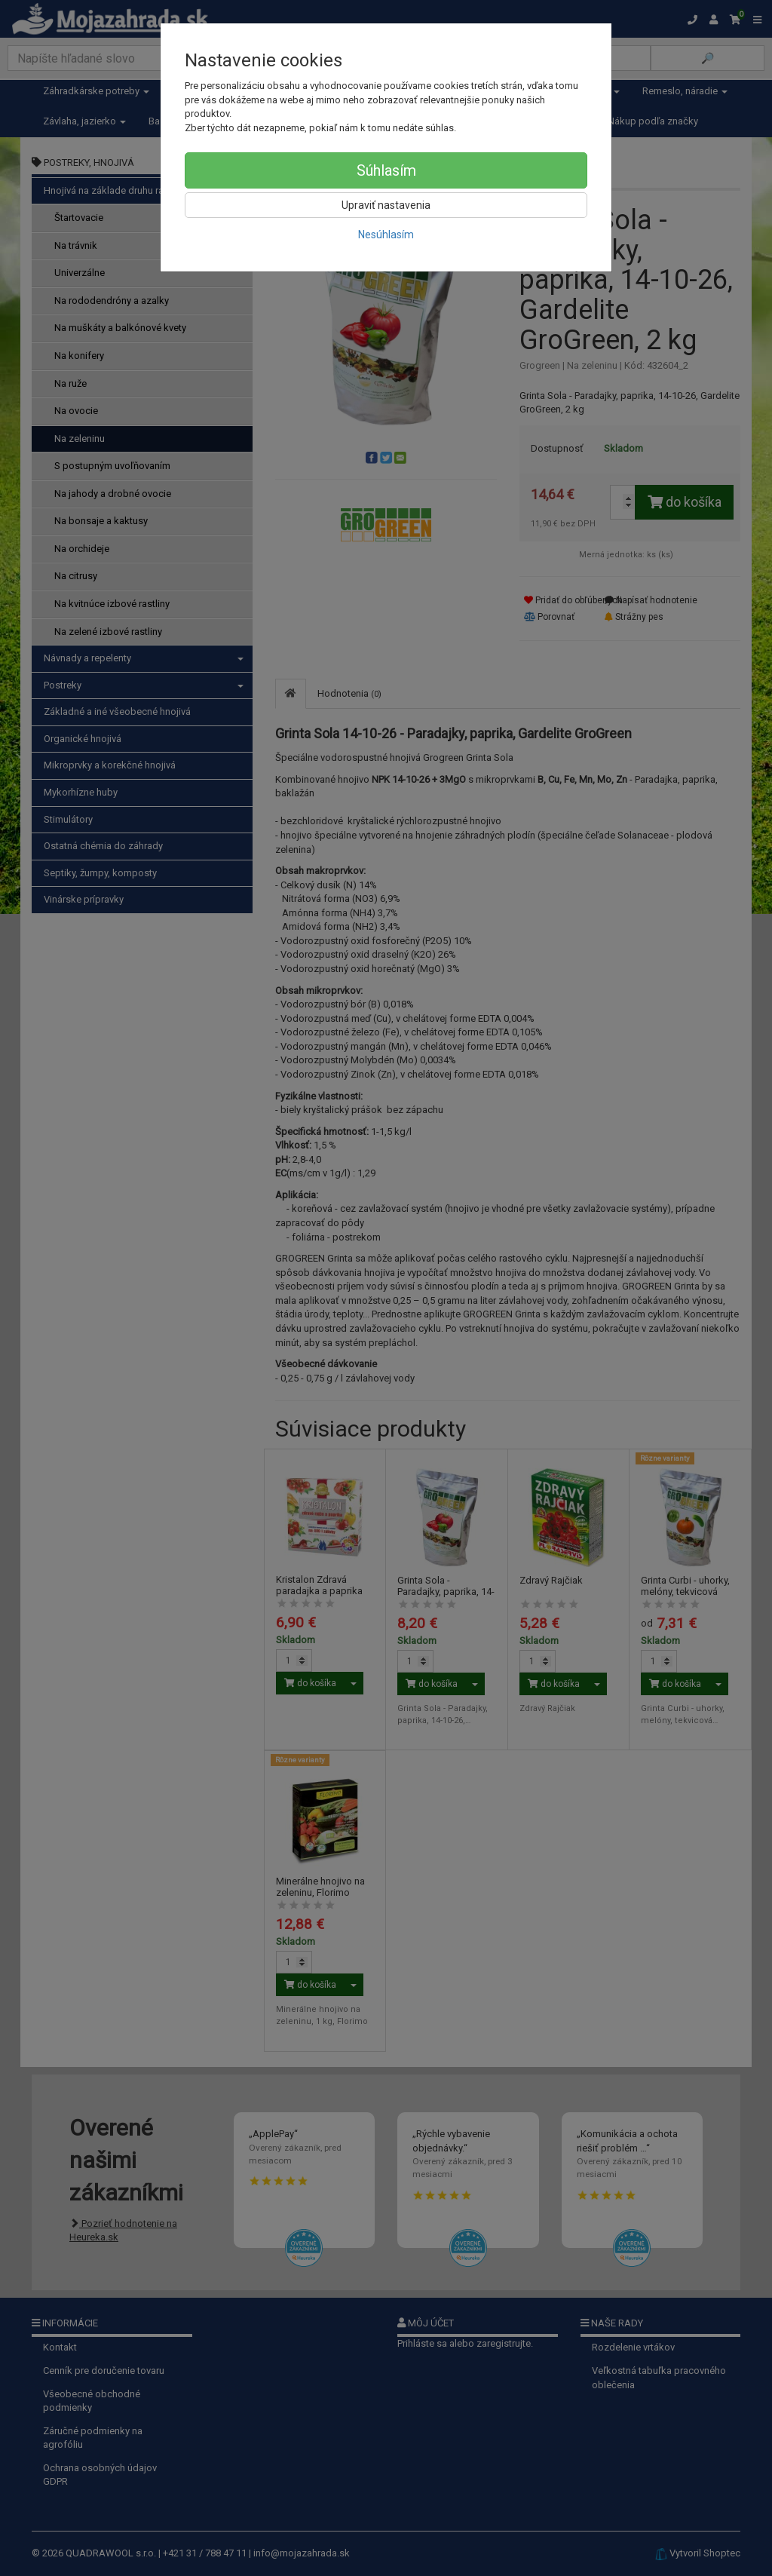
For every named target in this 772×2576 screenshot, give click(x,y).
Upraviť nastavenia (386, 205)
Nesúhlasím (386, 234)
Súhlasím (386, 170)
